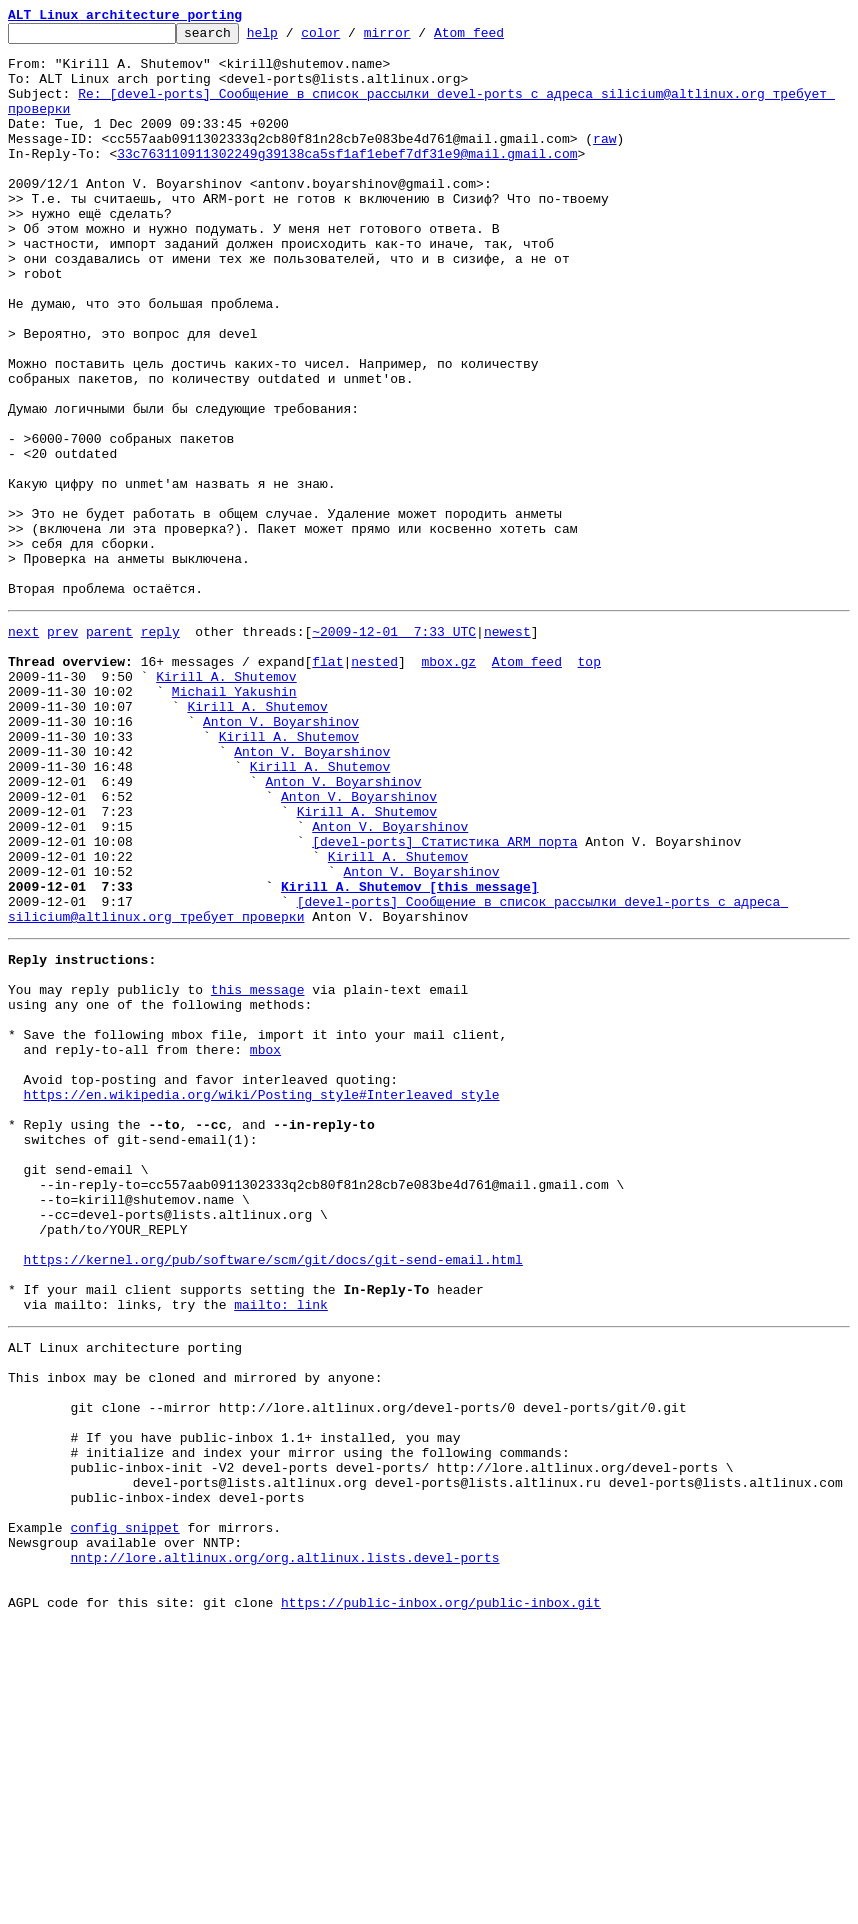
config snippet (124, 1812)
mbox (265, 1244)
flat (327, 784)
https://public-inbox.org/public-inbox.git (441, 1902)
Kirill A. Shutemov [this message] (409, 1054)
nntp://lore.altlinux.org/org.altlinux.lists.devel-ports (284, 1848)
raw (604, 162)
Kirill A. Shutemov (226, 802)
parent (109, 748)
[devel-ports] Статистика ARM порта (444, 1000)
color (351, 38)
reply (160, 748)
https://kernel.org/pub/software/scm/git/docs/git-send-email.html (273, 1496)
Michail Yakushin (234, 820)
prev (62, 748)
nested (374, 784)
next (23, 748)
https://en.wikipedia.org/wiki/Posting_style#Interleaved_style (262, 1298)
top (588, 784)
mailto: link (281, 1550)
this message (258, 1172)
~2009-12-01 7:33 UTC (394, 748)
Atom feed (500, 38)
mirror (418, 38)
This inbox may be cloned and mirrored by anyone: (195, 1632)
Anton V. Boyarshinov (281, 856)
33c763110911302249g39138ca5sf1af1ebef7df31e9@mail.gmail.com (347, 180)
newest (507, 748)
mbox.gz (448, 784)
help (293, 38)
